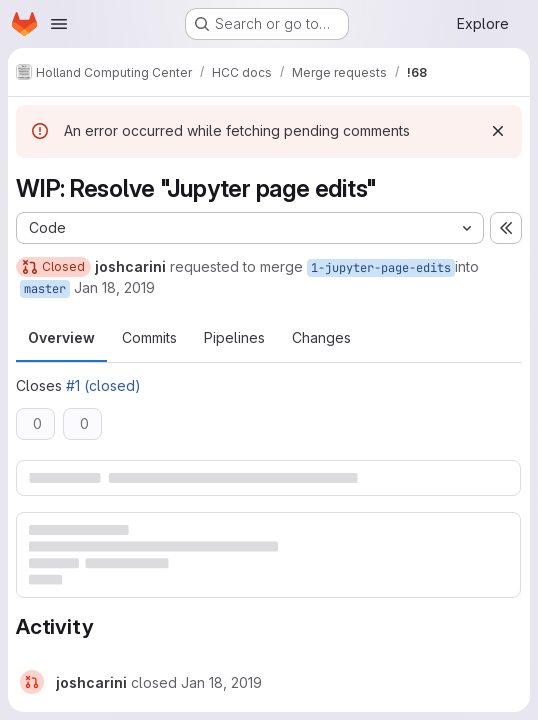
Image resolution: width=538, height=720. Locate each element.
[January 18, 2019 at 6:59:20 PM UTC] (221, 682)
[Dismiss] (498, 131)
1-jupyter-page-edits (381, 268)
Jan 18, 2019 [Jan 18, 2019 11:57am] (114, 287)
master (45, 289)
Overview (61, 337)
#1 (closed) (103, 385)
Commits (149, 337)
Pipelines (234, 337)
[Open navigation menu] (59, 24)
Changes (321, 337)
